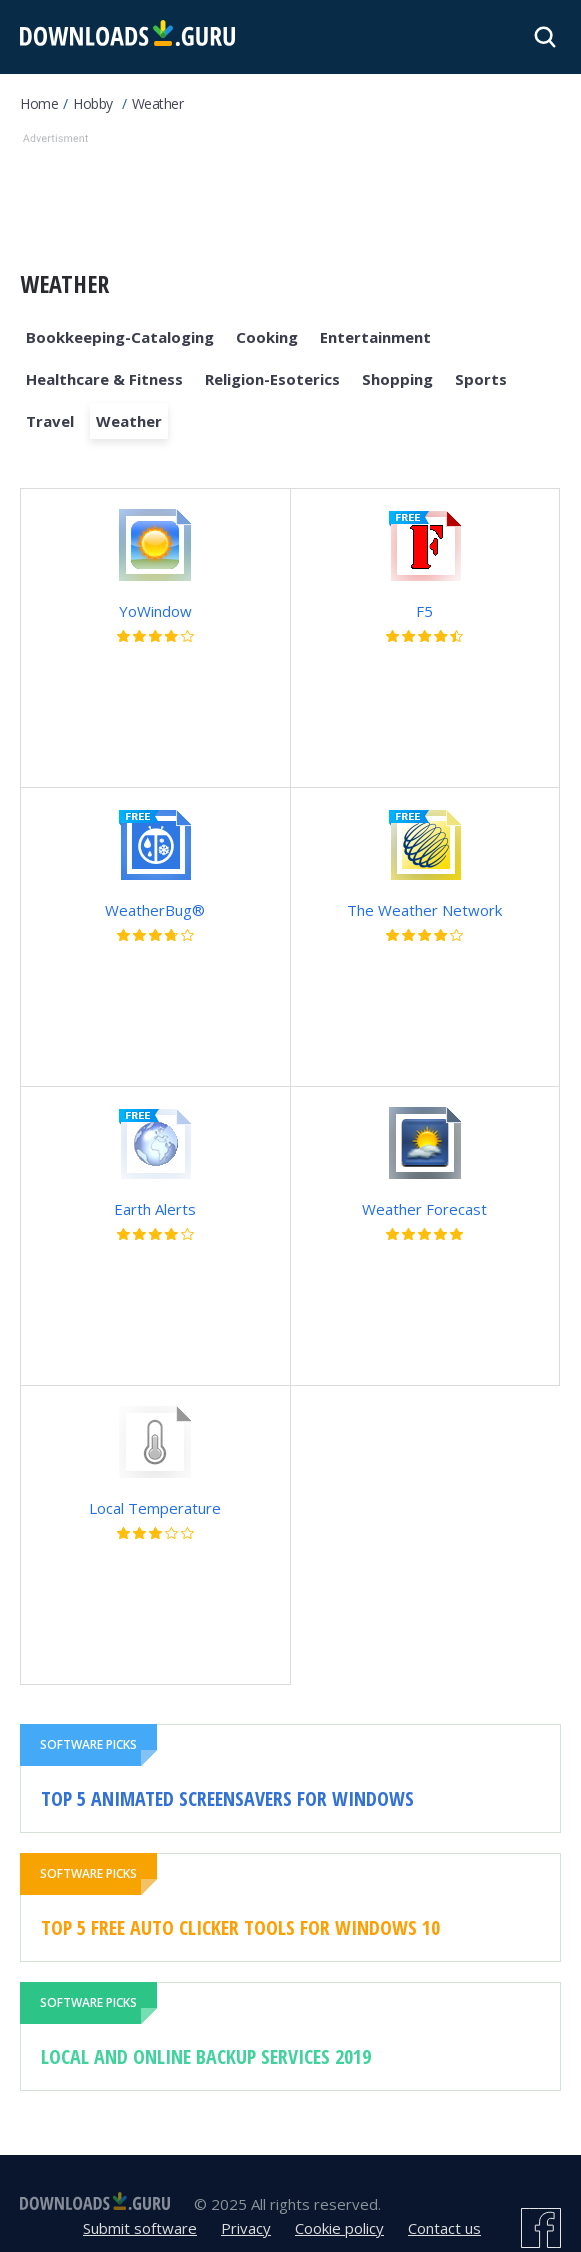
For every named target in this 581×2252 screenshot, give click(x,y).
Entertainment (375, 337)
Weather (158, 103)
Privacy (246, 2228)
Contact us (444, 2228)
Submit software (140, 2228)
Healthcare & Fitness (104, 379)
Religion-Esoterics (272, 379)
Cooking (267, 337)
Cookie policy (339, 2228)
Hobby (93, 103)
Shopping (397, 379)
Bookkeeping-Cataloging (120, 337)
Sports (481, 379)
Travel (50, 421)
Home (39, 103)
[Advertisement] (290, 199)
